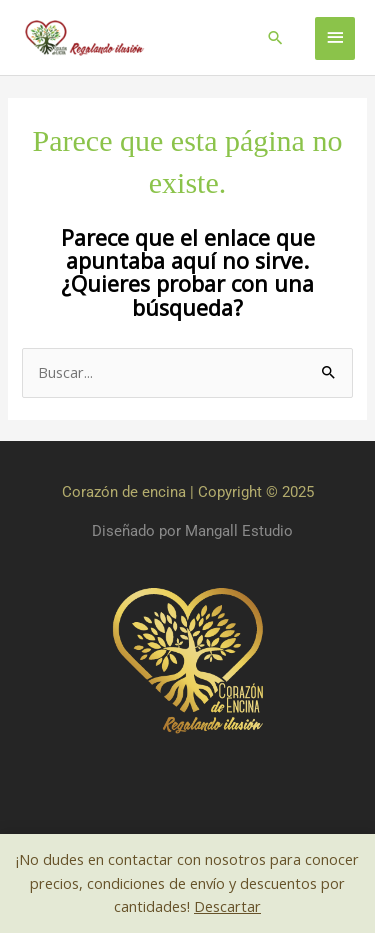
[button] (275, 37)
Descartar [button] (227, 906)
